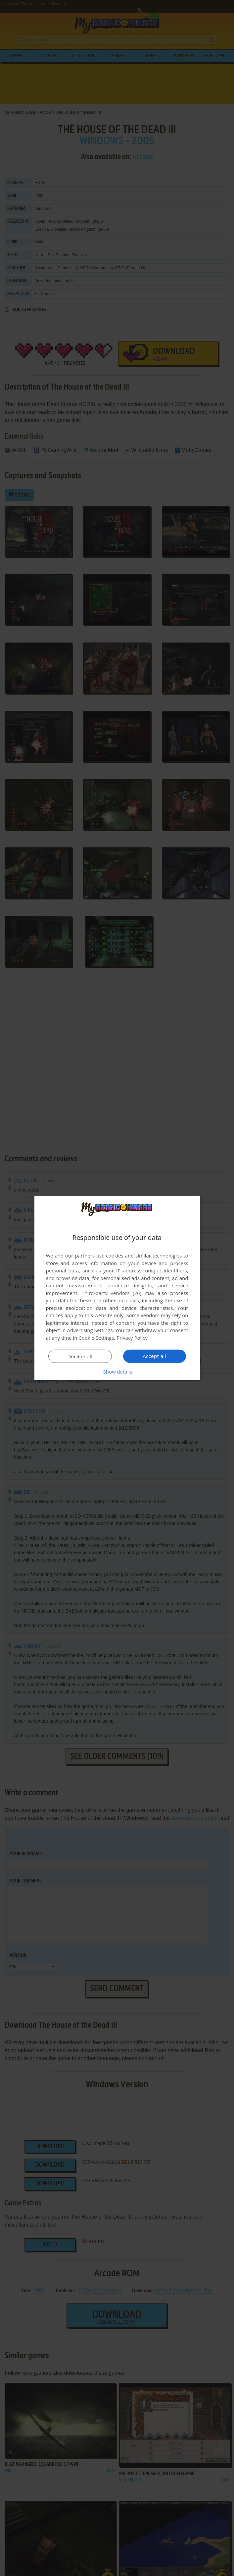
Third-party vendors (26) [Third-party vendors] (111, 1293)
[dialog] (117, 1288)
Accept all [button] (154, 1356)
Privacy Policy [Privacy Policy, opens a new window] (132, 1337)
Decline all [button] (80, 1356)
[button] (117, 1371)
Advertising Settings (90, 1330)
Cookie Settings (96, 1337)
